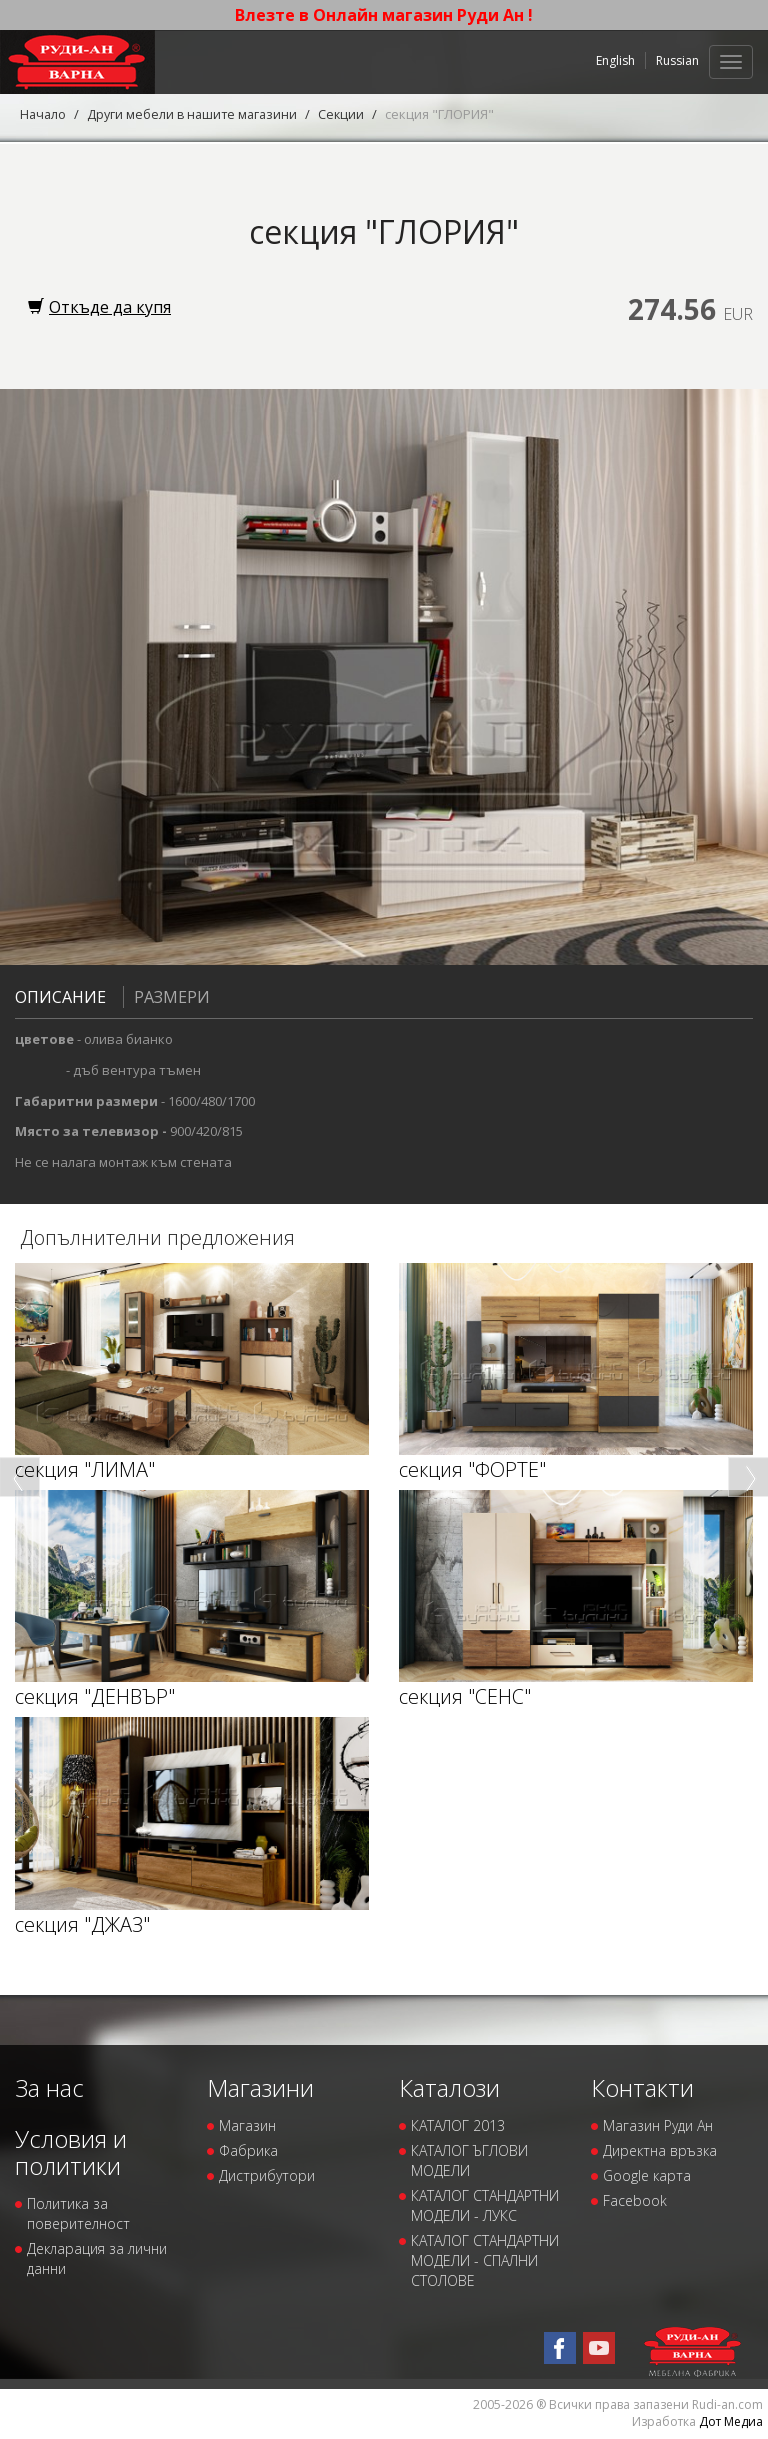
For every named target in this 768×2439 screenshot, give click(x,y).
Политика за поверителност (78, 2213)
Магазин (247, 2125)
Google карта (647, 2175)
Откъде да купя (99, 307)
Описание (60, 997)
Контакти (642, 2087)
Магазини (260, 2087)
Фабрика (248, 2150)
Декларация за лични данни (97, 2258)
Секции (349, 114)
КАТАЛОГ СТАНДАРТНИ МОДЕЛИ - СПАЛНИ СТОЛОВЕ (485, 2260)
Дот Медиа (731, 2421)
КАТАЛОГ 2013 (458, 2125)
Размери (166, 997)
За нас (49, 2087)
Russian (677, 60)
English (615, 60)
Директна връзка (660, 2150)
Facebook (635, 2200)
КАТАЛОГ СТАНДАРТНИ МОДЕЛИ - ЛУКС (485, 2205)
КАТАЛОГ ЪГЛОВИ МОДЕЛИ (469, 2160)
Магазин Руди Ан (658, 2125)
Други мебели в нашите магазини (197, 114)
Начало (44, 114)
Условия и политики (71, 2151)
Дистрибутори (267, 2175)
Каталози (449, 2087)
